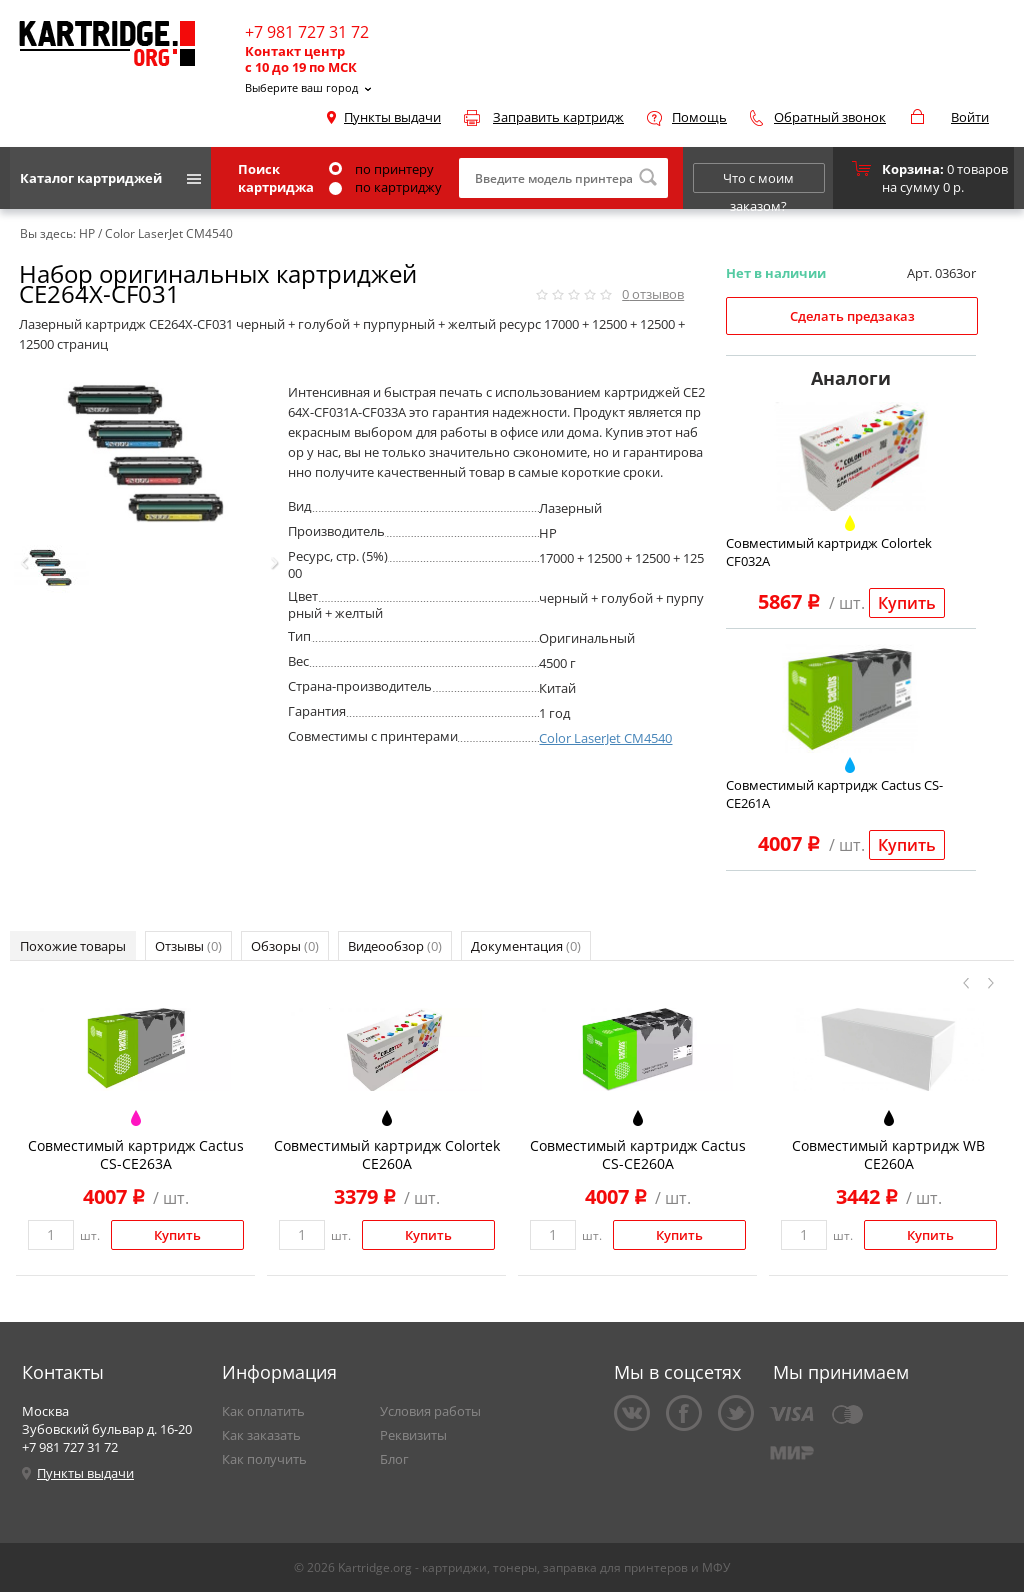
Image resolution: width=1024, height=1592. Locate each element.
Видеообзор (395, 946)
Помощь (699, 117)
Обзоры (285, 946)
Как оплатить (263, 1411)
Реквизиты (413, 1435)
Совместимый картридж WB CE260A (888, 1154)
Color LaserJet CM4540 (605, 738)
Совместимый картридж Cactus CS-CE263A (136, 1154)
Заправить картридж (558, 117)
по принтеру (381, 169)
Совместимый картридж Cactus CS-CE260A (638, 1154)
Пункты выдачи (392, 117)
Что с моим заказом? (758, 181)
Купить (907, 603)
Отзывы (188, 946)
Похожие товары (73, 946)
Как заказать (261, 1435)
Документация (526, 946)
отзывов (653, 294)
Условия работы (430, 1411)
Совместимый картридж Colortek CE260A (387, 1154)
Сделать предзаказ (852, 316)
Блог (394, 1459)
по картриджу (385, 187)
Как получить (264, 1459)
